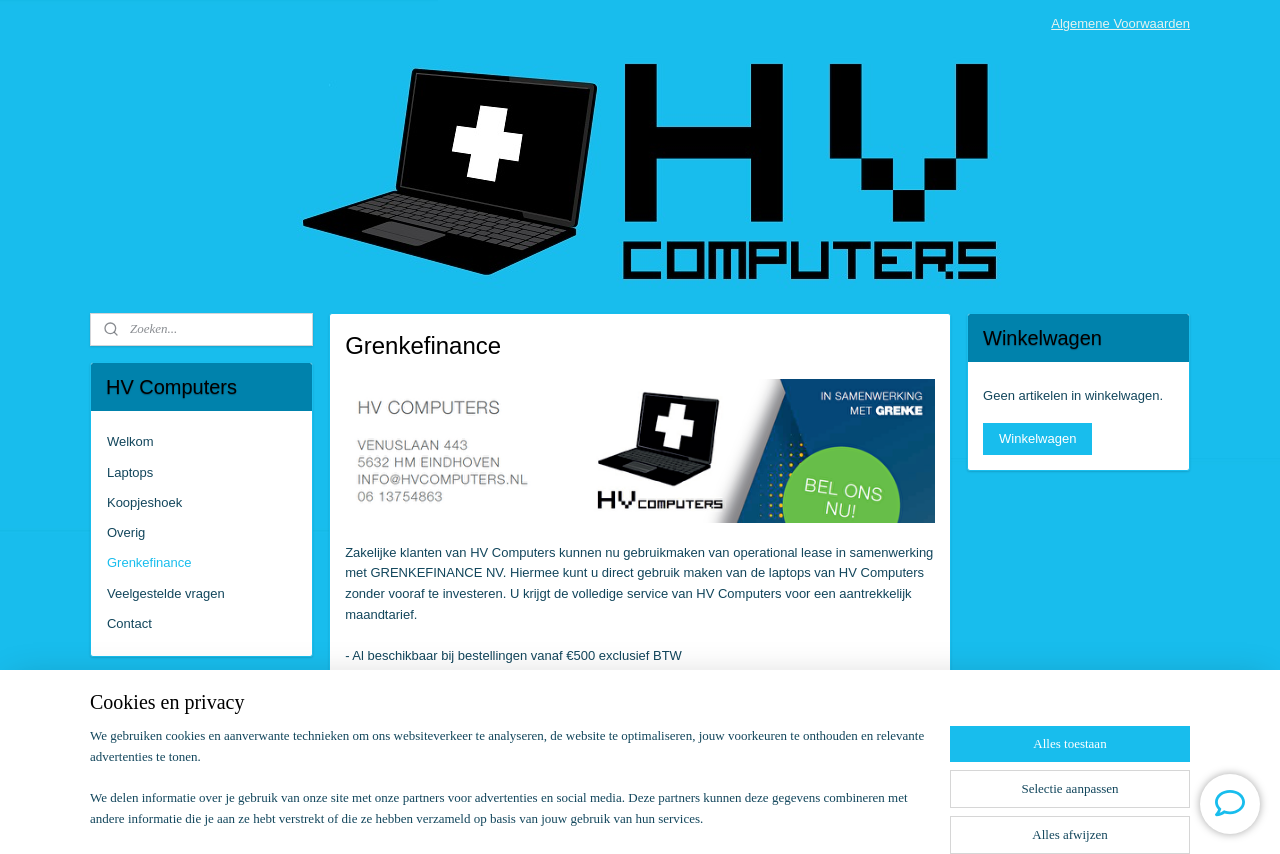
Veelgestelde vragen (166, 593)
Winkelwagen (1037, 438)
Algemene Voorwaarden (1120, 23)
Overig (126, 532)
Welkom (130, 441)
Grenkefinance (149, 562)
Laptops (130, 472)
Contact (129, 623)
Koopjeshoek (144, 502)
